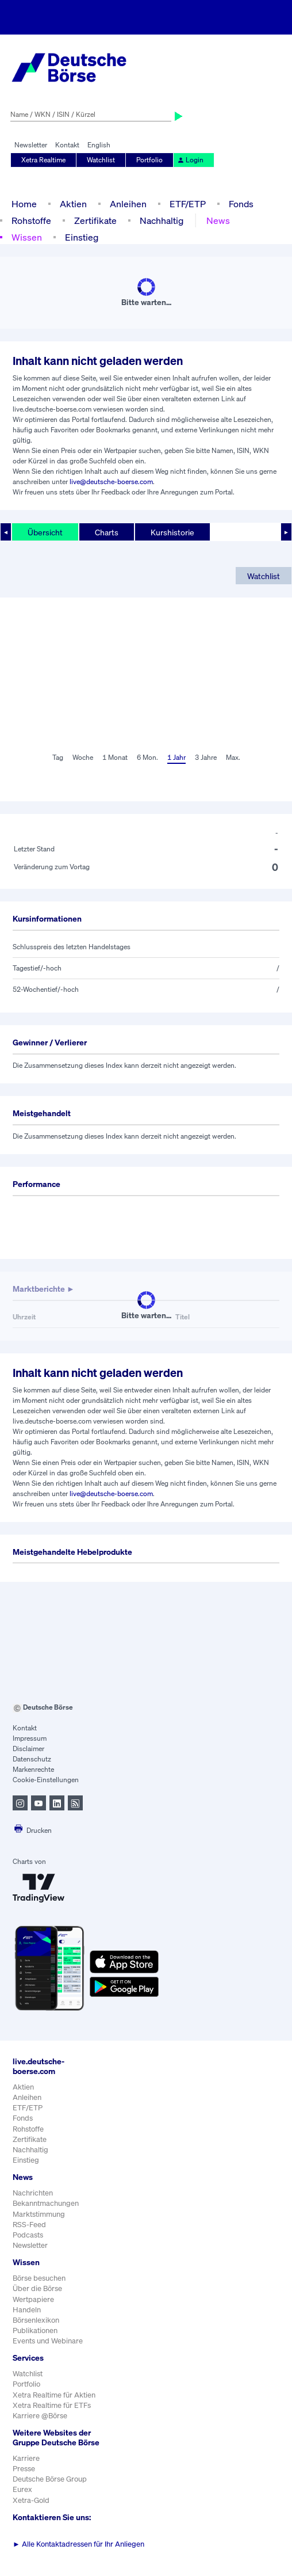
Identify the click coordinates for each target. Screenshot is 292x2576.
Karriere (26, 2458)
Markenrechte (33, 1769)
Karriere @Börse (40, 2416)
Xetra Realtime (43, 159)
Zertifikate (95, 220)
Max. (233, 757)
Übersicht (45, 532)
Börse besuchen (39, 2278)
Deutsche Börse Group (50, 2479)
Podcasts (28, 2235)
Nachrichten (33, 2193)
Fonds (241, 203)
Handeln (27, 2310)
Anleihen (128, 203)
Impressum (30, 1738)
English (98, 144)
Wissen (26, 237)
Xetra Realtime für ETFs (52, 2405)
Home (24, 203)
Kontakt (67, 144)
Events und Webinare (48, 2341)
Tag (57, 757)
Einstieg (81, 237)
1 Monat (115, 757)
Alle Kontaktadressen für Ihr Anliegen (78, 2544)
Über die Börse (37, 2288)
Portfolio (149, 159)
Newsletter (30, 144)
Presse (24, 2469)
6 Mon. (147, 757)
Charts (106, 532)
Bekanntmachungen (46, 2203)
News (218, 220)
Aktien (73, 203)
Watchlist (101, 159)
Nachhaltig (161, 220)
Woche (82, 757)
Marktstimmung (39, 2214)
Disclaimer (28, 1748)
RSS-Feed (29, 2224)
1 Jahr (176, 757)
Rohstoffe (31, 220)
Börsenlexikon (36, 2320)
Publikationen (35, 2330)
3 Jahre (206, 757)
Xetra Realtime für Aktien (54, 2395)
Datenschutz (32, 1759)
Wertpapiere (33, 2299)
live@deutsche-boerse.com (111, 481)
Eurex (22, 2489)
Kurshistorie (172, 532)
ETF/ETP (188, 203)
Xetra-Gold (31, 2500)
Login (190, 159)
